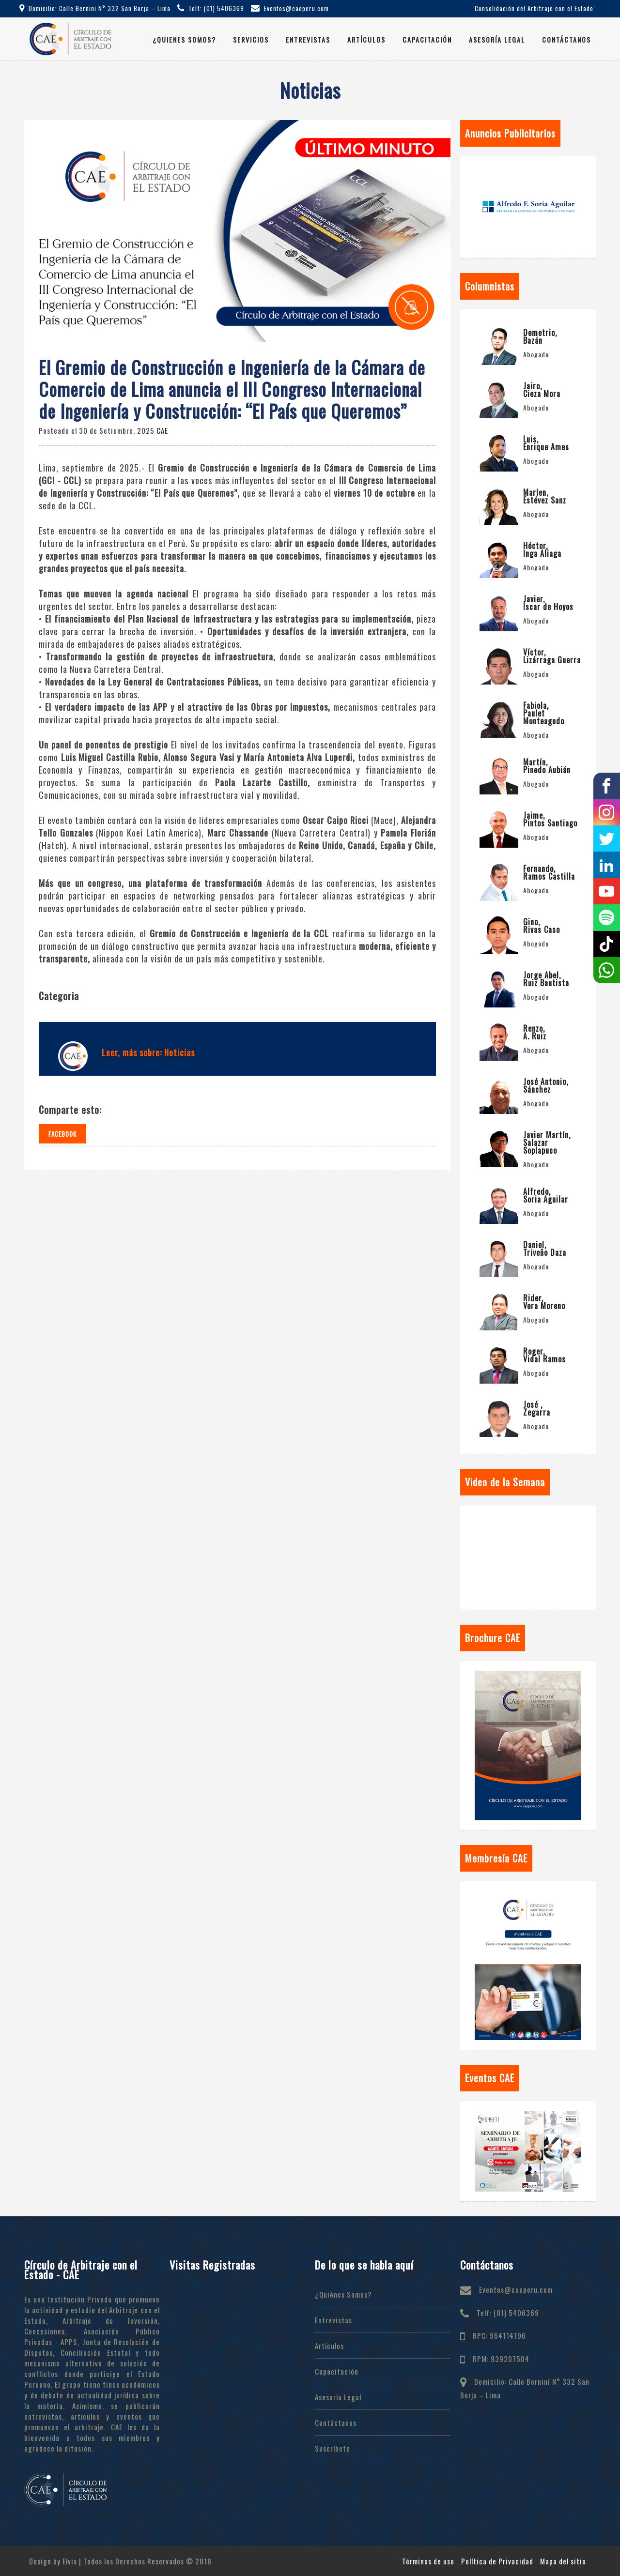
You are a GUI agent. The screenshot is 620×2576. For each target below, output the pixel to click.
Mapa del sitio (563, 2561)
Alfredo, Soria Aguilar (545, 1195)
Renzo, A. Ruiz (534, 1032)
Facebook (62, 1134)
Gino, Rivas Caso (541, 925)
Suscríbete (332, 2448)
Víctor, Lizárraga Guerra (552, 656)
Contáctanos (566, 39)
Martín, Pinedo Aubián (547, 766)
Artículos (366, 39)
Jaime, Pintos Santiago (550, 819)
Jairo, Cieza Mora (541, 389)
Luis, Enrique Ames (546, 443)
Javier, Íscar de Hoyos (548, 602)
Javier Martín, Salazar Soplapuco (547, 1142)
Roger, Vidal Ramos (544, 1355)
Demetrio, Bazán (540, 336)
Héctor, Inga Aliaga (542, 549)
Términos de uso (428, 2561)
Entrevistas (308, 39)
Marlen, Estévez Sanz (544, 496)
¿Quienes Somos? (184, 39)
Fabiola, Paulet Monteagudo (543, 713)
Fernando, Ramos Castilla (549, 872)
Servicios (251, 39)
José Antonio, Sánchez (545, 1085)
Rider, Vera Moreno (544, 1301)
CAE (162, 430)
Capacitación (427, 39)
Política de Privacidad (497, 2561)
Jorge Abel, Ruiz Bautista (546, 979)
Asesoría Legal (497, 39)
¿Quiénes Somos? (343, 2294)
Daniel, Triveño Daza (544, 1248)
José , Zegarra (536, 1408)
